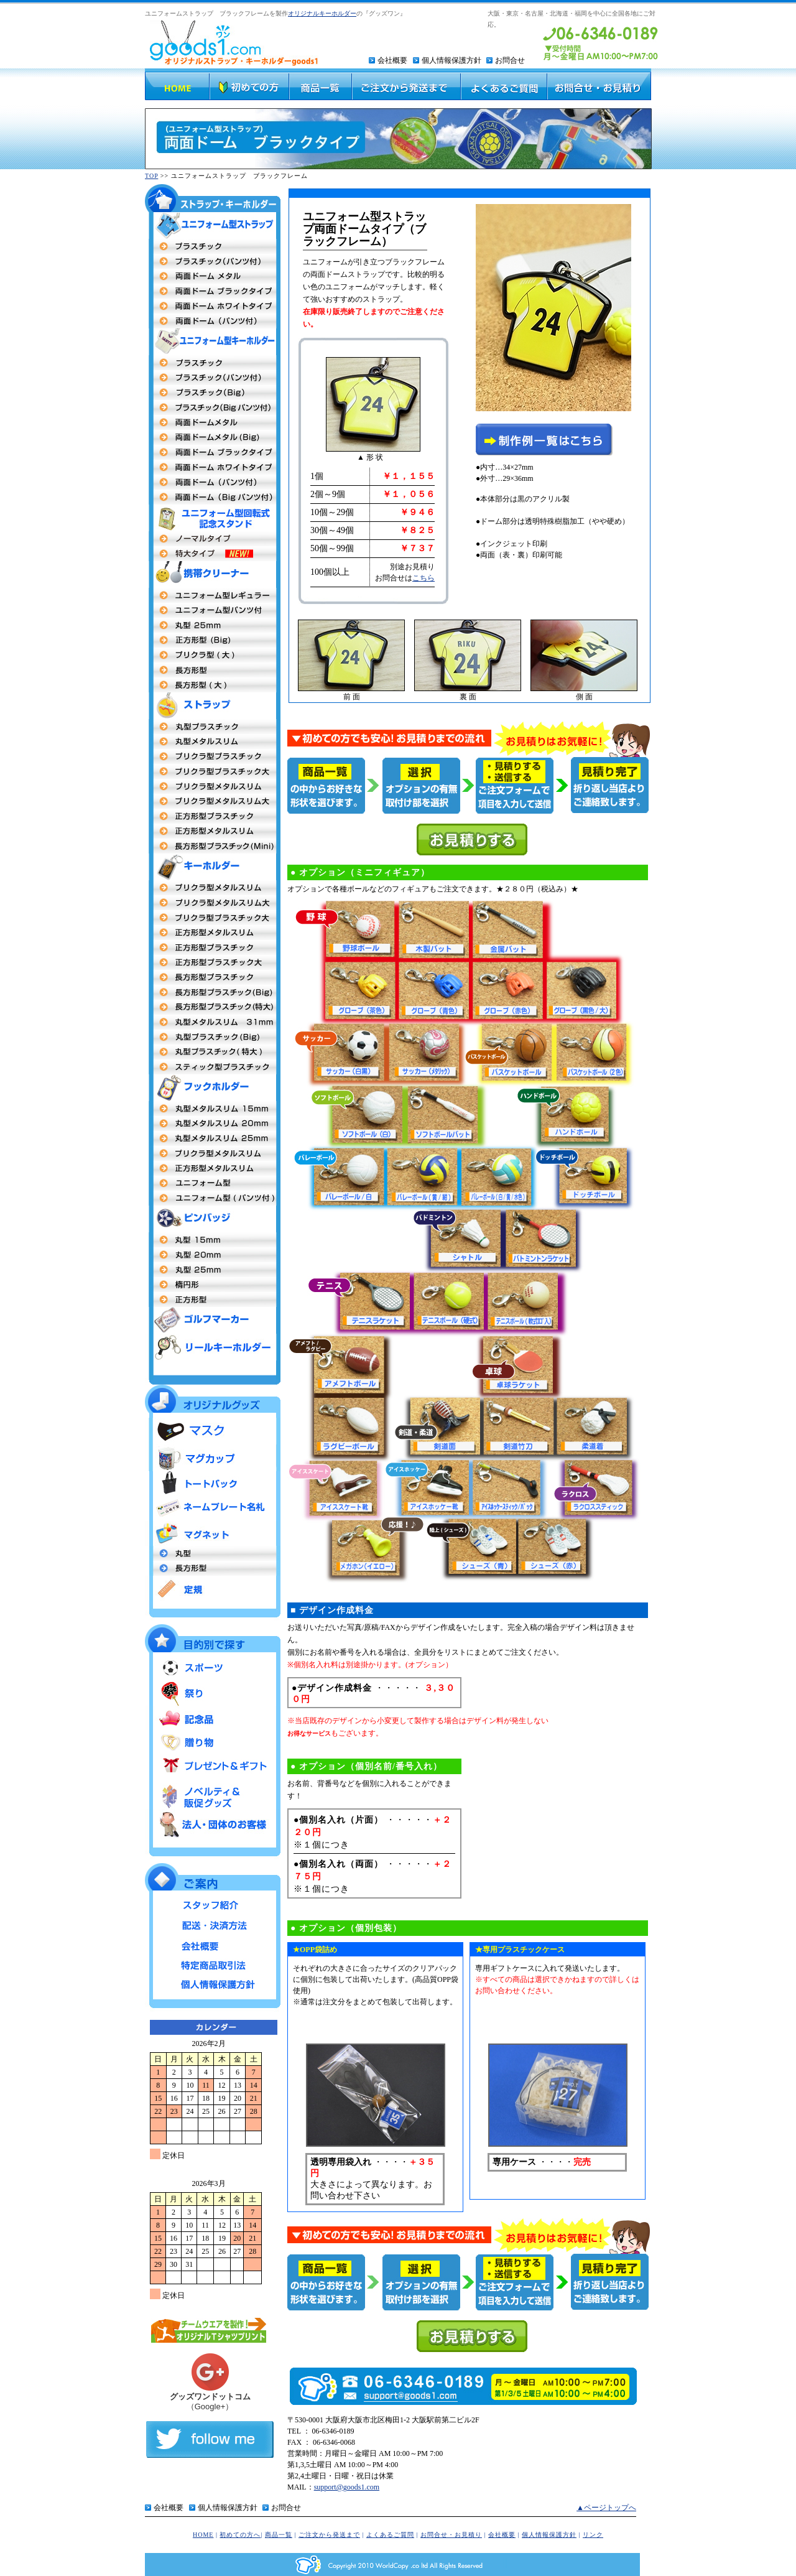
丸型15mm (212, 1108)
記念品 (212, 1718)
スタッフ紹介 (212, 1905)
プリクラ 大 (212, 655)
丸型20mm (212, 1123)
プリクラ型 (212, 756)
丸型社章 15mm (212, 1239)
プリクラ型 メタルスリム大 (212, 902)
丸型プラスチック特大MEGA (212, 1051)
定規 (212, 1588)
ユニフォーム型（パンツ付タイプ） (212, 1198)
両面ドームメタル (212, 276)
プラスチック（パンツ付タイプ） (212, 377)
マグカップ (212, 1457)
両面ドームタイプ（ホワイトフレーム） (212, 306)
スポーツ (212, 1669)
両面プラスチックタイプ (212, 246)
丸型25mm (212, 625)
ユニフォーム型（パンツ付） (212, 610)
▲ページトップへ (606, 2507)
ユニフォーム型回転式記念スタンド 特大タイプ (212, 553)
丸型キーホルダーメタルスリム (212, 1022)
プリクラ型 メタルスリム (212, 887)
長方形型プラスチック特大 (212, 1007)
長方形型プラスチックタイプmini (212, 846)
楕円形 (212, 1284)
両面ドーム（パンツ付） (212, 321)
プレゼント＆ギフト (212, 1766)
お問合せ (510, 60)
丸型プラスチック (212, 726)
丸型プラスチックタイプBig (212, 1037)
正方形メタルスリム (212, 932)
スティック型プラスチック (212, 1066)
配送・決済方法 (212, 1924)
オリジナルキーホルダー (322, 13)
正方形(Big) (212, 640)
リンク (593, 2534)
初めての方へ (240, 2534)
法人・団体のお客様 (212, 1824)
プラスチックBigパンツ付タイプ (212, 407)
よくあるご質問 (390, 2534)
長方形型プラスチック (212, 977)
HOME (203, 2534)
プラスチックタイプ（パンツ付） (212, 261)
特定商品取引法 (212, 1963)
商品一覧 (278, 2534)
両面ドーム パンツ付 (212, 482)
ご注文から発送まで (329, 2534)
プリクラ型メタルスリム (212, 786)
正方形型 (212, 1168)
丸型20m (212, 1254)
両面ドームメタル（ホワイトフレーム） (212, 467)
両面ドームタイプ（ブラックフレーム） (212, 291)
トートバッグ (212, 1483)
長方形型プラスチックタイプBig (212, 992)
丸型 (212, 1553)
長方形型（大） (212, 684)
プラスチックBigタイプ (212, 392)
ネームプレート (212, 1508)
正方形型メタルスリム (212, 831)
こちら (423, 578)
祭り (212, 1693)
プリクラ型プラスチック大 (212, 771)
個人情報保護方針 (451, 60)
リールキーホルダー (212, 1347)
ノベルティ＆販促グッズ (212, 1794)
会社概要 (392, 60)
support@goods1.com (346, 2487)
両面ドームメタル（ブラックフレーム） (212, 452)
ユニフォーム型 (212, 595)
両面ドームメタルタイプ (212, 422)
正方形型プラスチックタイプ (212, 816)
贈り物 (212, 1742)
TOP (151, 175)
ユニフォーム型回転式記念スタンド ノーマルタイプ (212, 538)
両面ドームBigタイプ (212, 437)
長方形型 (212, 670)
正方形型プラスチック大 (212, 962)
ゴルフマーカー (212, 1320)
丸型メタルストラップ (212, 741)
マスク (212, 1431)
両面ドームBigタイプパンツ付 (212, 497)
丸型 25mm (212, 1138)
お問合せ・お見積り (451, 2534)
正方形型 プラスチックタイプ (212, 947)
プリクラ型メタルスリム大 (212, 801)
